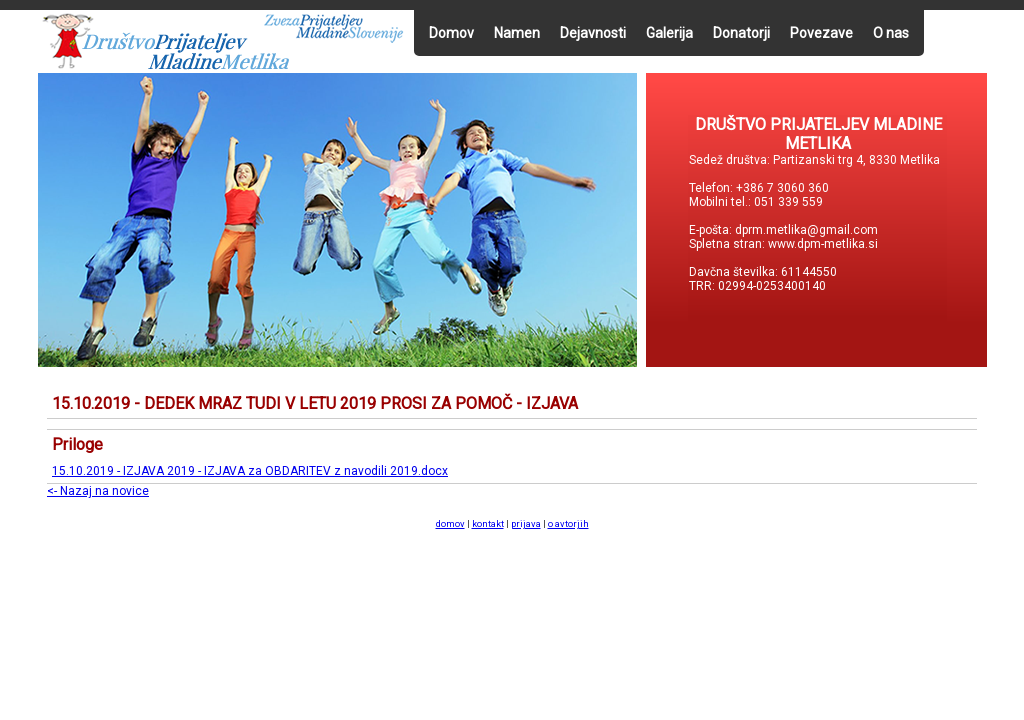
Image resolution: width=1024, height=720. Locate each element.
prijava (526, 523)
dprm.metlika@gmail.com (806, 230)
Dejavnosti (593, 33)
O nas (891, 33)
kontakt (488, 523)
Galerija (669, 33)
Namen (517, 33)
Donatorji (741, 33)
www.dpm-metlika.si (824, 244)
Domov (451, 33)
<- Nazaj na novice (98, 491)
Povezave (821, 33)
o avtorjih (568, 523)
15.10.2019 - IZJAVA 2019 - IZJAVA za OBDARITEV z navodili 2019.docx (250, 471)
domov (450, 523)
